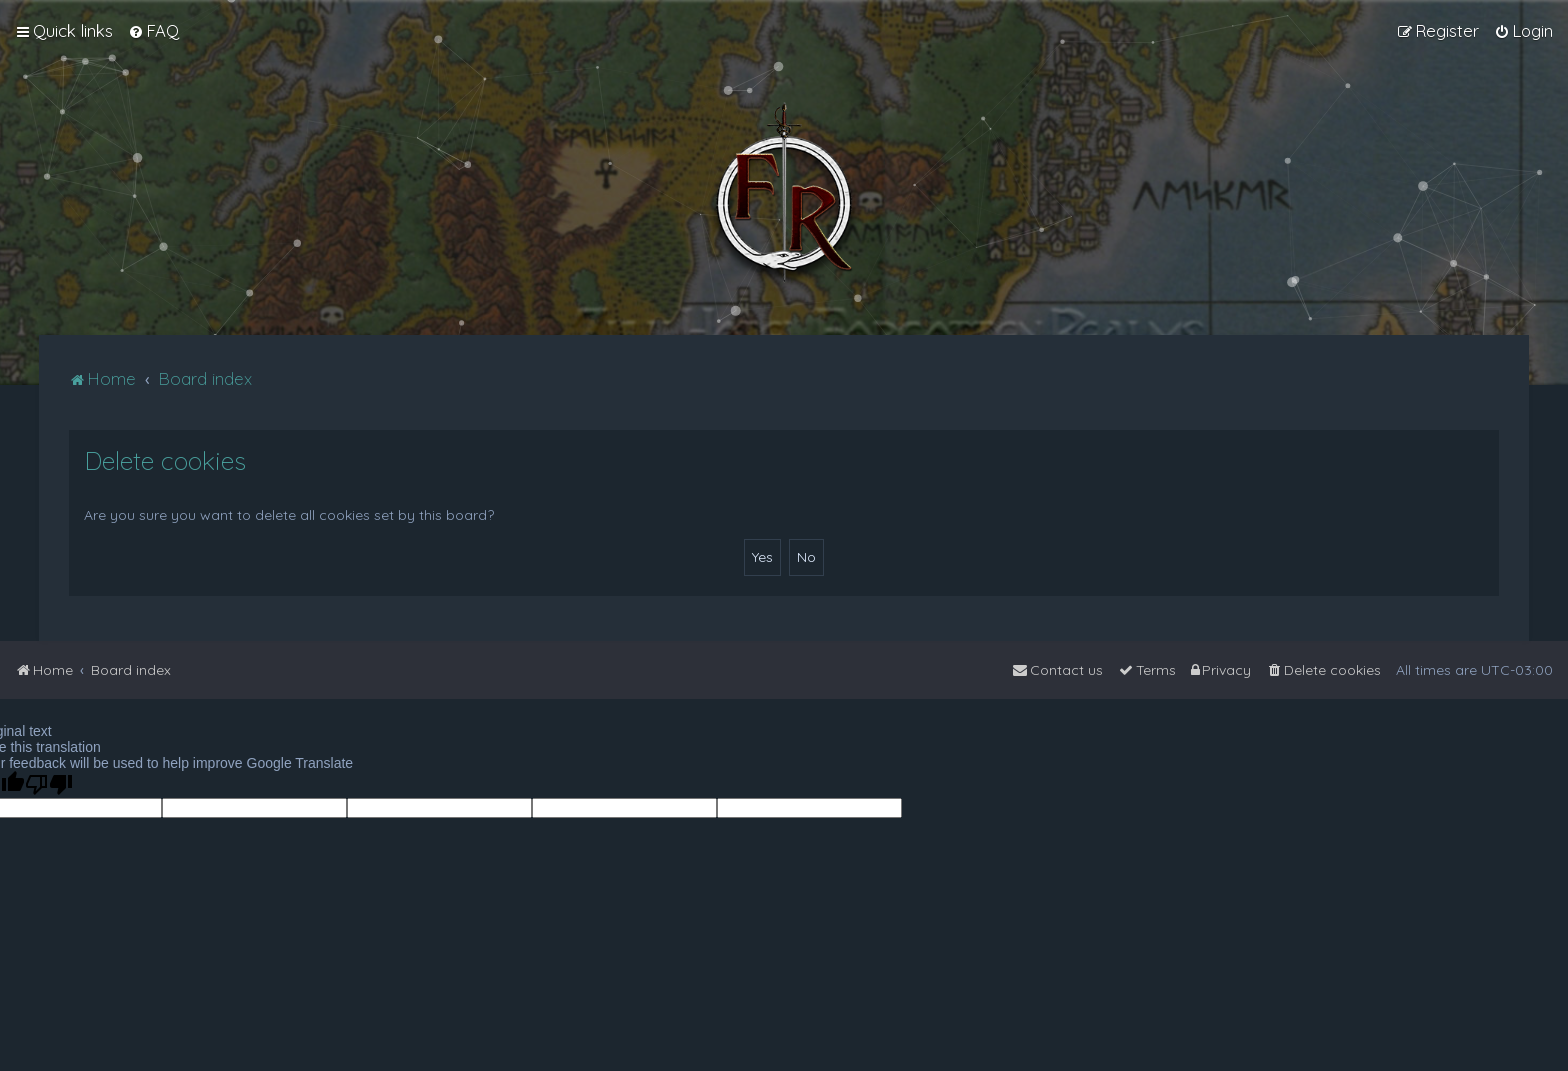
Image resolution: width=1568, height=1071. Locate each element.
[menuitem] (153, 31)
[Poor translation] (49, 784)
